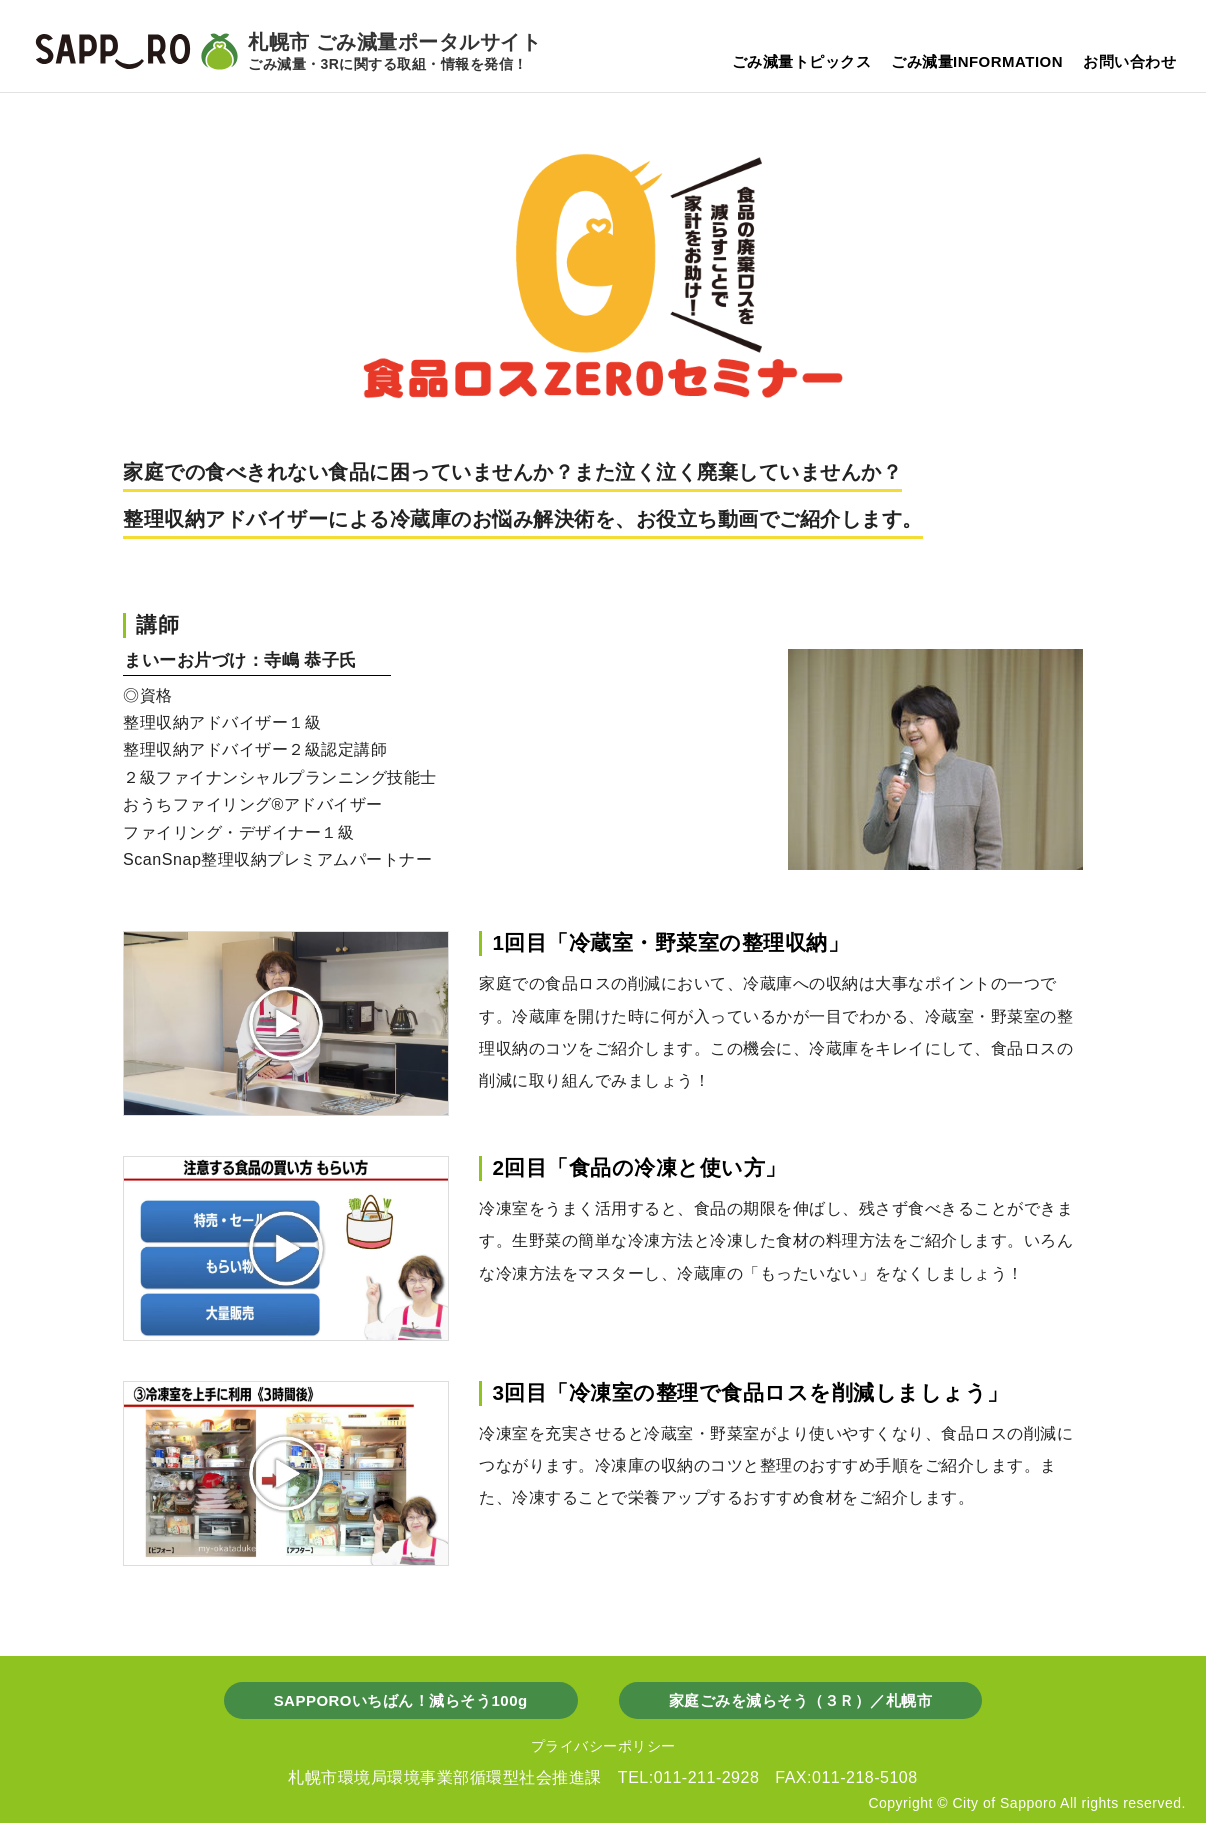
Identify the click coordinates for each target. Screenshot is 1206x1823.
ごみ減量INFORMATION (977, 61)
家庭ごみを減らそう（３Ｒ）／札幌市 (801, 1700)
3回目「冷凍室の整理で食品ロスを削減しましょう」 (750, 1392)
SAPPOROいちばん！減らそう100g (401, 1700)
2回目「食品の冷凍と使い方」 (639, 1167)
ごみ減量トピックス (802, 61)
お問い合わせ (1129, 61)
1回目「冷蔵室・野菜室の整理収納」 (670, 942)
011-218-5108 (865, 1777)
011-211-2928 (707, 1777)
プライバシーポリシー (603, 1746)
